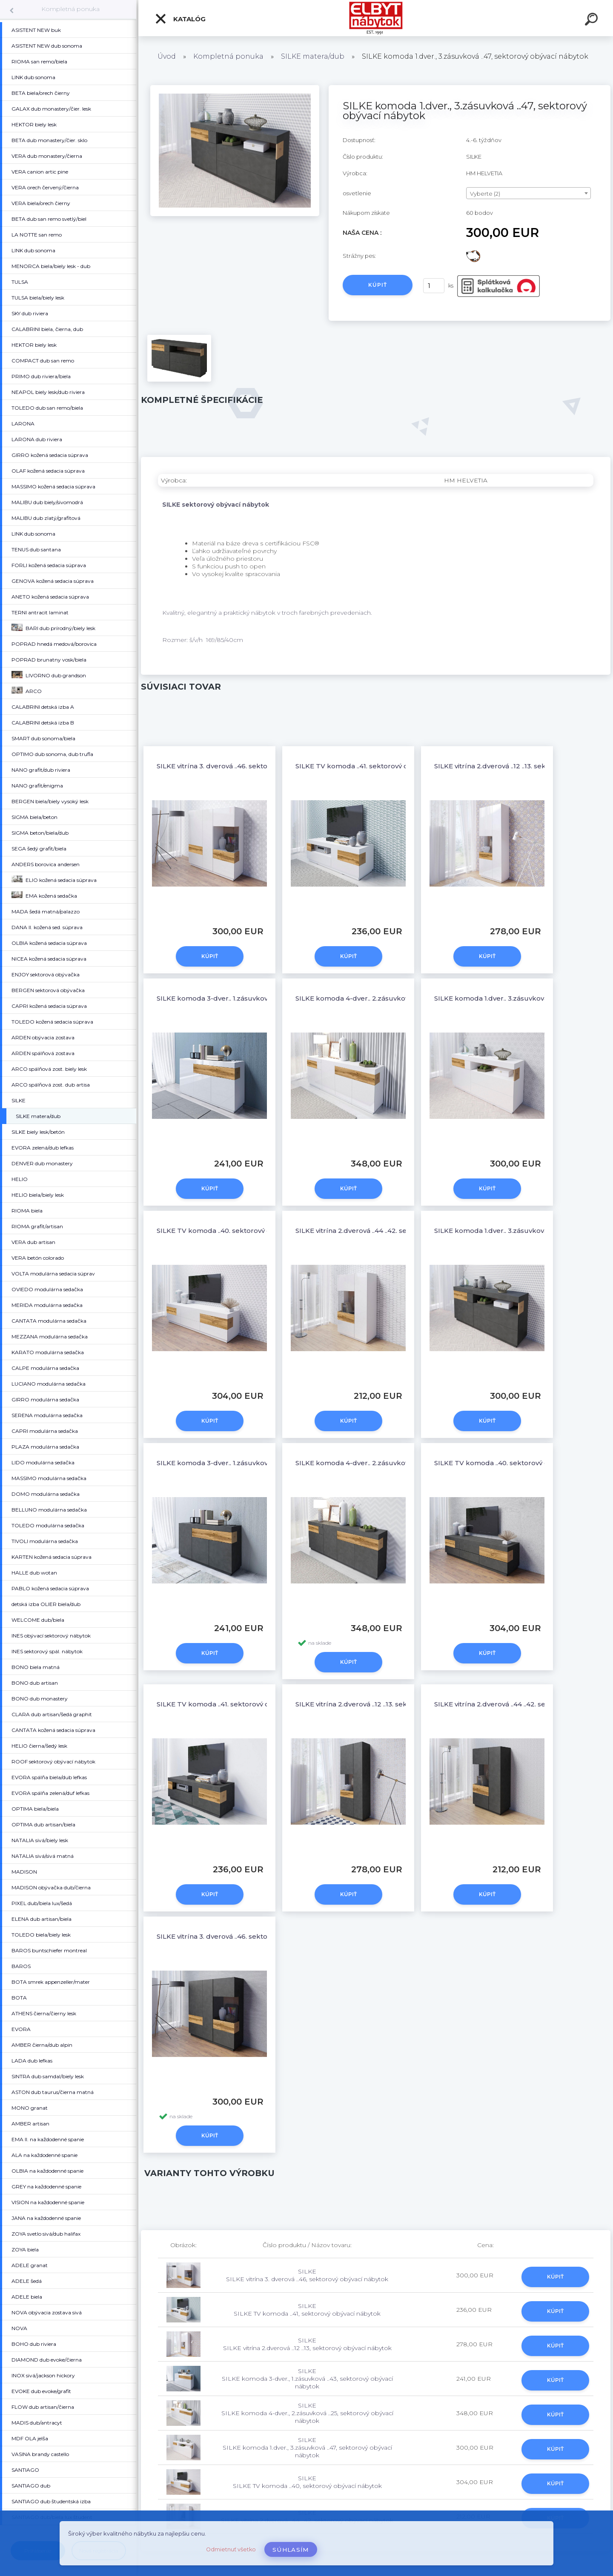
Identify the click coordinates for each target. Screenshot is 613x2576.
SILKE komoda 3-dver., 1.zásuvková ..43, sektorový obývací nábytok (266, 998)
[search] (592, 20)
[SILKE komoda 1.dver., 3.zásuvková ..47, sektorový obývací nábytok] (234, 88)
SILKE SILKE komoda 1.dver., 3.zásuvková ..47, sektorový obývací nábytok (307, 2447)
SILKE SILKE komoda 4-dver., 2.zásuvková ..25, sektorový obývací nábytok (307, 2413)
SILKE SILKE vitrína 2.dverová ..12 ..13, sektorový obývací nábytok (307, 2344)
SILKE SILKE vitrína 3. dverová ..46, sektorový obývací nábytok (307, 2275)
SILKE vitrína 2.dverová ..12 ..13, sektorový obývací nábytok (389, 1704)
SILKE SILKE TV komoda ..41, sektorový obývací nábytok (307, 2309)
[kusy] (433, 285)
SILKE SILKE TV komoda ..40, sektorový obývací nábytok (307, 2482)
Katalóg (180, 19)
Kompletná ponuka (70, 9)
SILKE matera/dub (312, 56)
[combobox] (528, 193)
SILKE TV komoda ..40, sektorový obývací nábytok (239, 1230)
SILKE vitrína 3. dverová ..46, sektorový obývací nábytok (247, 766)
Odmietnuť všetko (231, 2549)
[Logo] (375, 18)
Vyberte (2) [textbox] (485, 193)
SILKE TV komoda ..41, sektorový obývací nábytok (376, 766)
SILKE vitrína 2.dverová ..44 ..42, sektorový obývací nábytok (391, 1230)
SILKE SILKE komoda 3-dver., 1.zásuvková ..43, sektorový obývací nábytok (307, 2378)
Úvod (167, 56)
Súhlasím (290, 2549)
